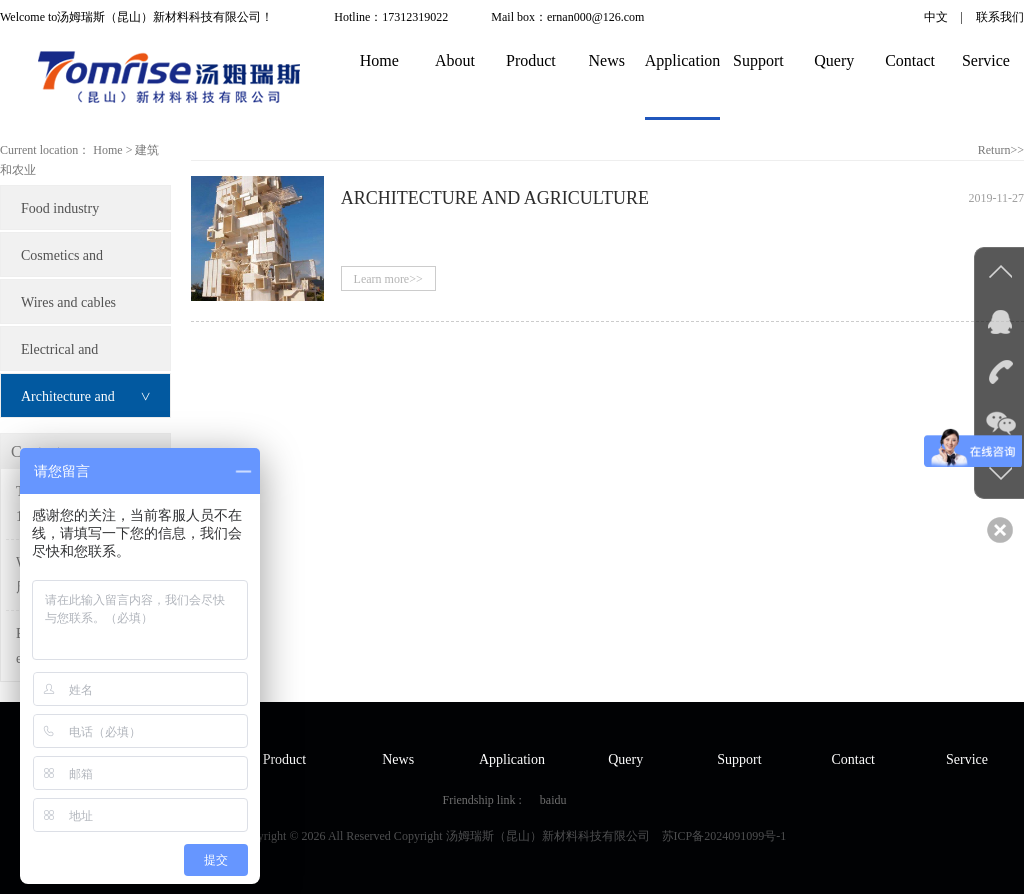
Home (379, 60)
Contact (910, 60)
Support (758, 60)
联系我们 (1000, 17)
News (607, 60)
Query (834, 60)
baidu (553, 800)
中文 (936, 17)
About (455, 60)
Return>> (1001, 150)
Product (531, 60)
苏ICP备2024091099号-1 (724, 836)
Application (683, 60)
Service (986, 60)
